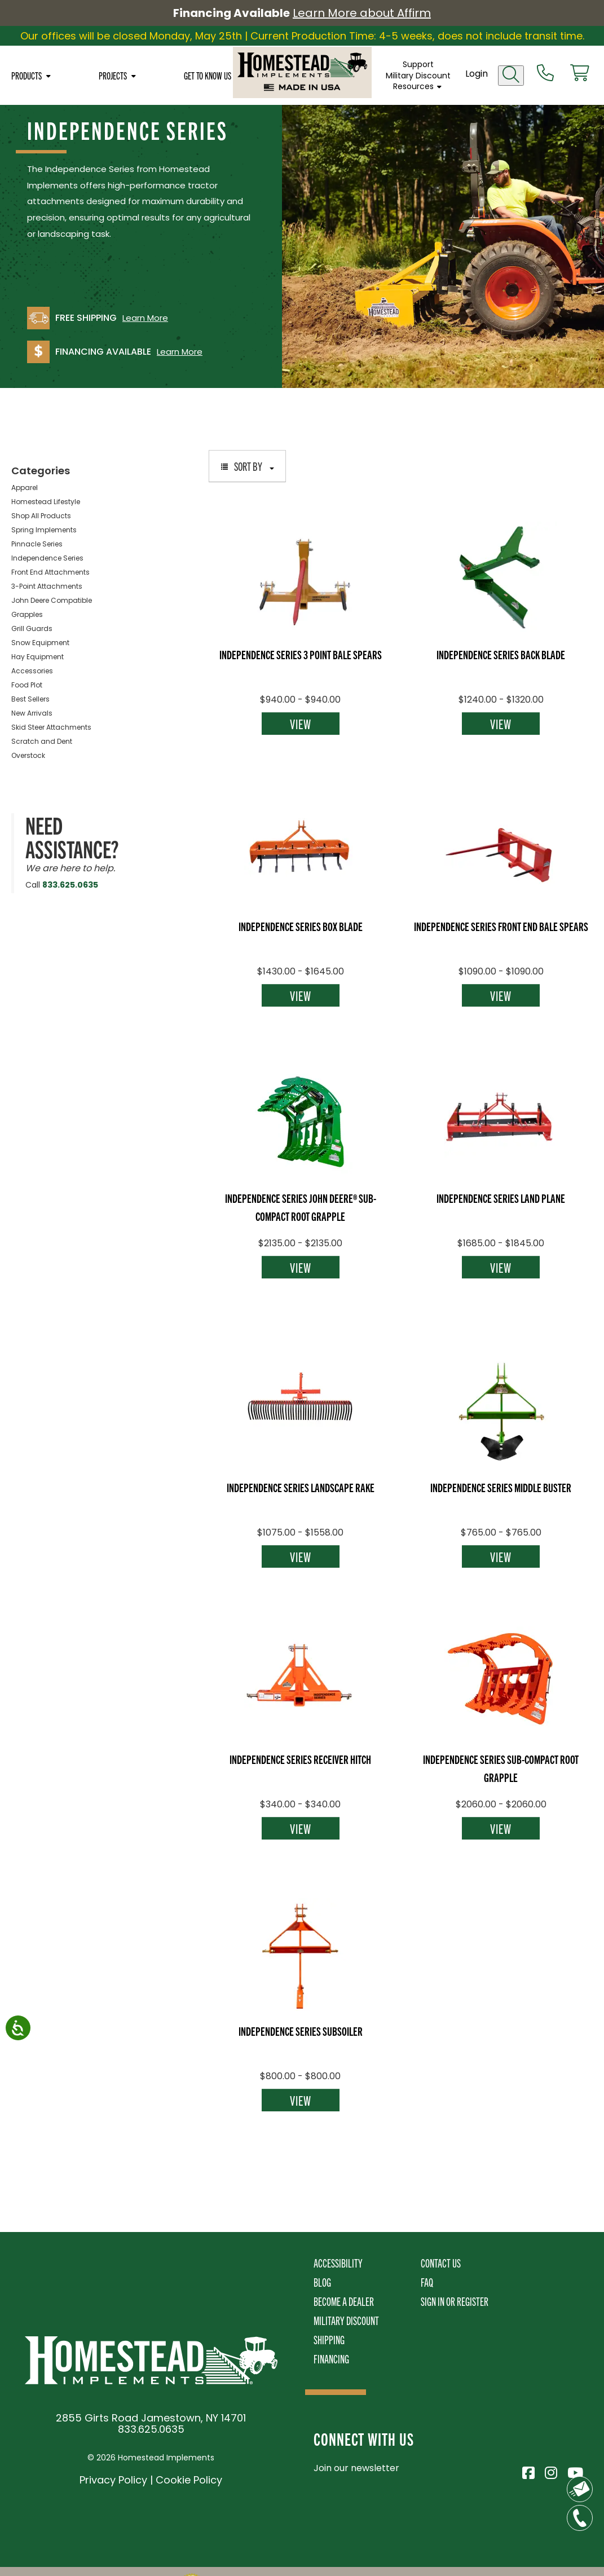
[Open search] (511, 75)
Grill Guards (31, 628)
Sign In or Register (454, 2301)
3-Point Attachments (46, 586)
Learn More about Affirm (362, 13)
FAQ (427, 2282)
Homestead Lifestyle (45, 501)
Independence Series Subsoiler (301, 2030)
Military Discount (418, 75)
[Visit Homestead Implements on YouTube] (573, 2471)
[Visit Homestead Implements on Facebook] (528, 2471)
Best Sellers (30, 699)
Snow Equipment (40, 642)
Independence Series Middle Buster (500, 1487)
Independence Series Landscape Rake (300, 1487)
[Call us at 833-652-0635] (545, 73)
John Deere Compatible (51, 600)
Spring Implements (44, 530)
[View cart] (579, 73)
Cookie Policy (189, 2480)
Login (476, 73)
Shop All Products (41, 516)
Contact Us (441, 2263)
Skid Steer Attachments (51, 727)
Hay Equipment (37, 656)
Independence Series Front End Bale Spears (501, 926)
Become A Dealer (344, 2301)
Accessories (32, 671)
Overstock (28, 755)
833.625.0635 (70, 884)
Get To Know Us (207, 75)
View (300, 723)
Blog (322, 2282)
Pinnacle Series (37, 544)
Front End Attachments (50, 572)
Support (418, 64)
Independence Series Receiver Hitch (300, 1759)
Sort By (247, 465)
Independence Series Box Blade (301, 926)
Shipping (329, 2339)
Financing (331, 2359)
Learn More (145, 318)
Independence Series (47, 558)
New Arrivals (31, 713)
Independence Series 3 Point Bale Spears (300, 654)
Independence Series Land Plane (501, 1197)
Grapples (27, 614)
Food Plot (26, 685)
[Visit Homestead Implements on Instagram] (550, 2471)
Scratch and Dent (41, 741)
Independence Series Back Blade (501, 654)
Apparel (24, 487)
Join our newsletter (356, 2468)
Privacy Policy (113, 2480)
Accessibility (338, 2263)
